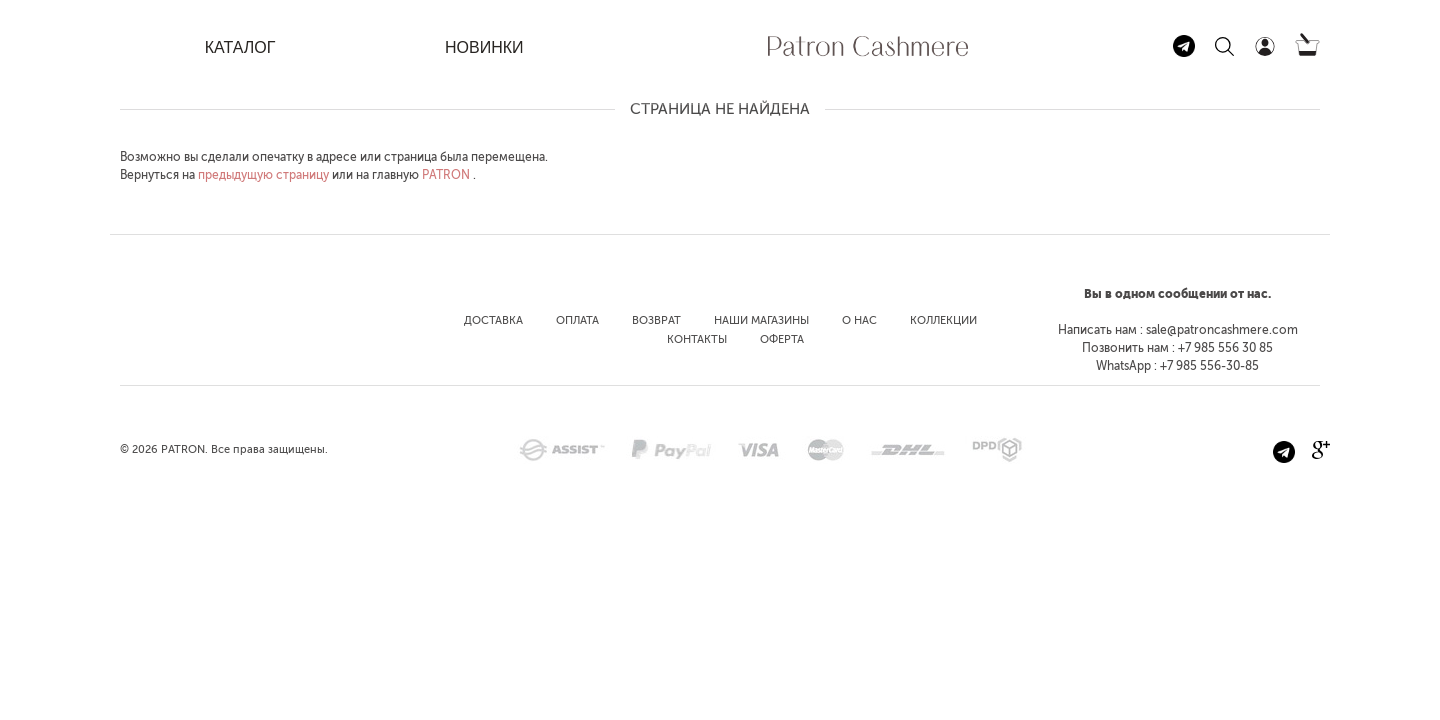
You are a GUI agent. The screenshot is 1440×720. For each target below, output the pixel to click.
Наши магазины (761, 320)
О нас (859, 320)
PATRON (446, 175)
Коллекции (943, 320)
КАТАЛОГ (240, 47)
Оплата (577, 320)
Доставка (493, 320)
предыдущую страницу (263, 175)
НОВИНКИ (484, 47)
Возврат (656, 320)
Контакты (697, 339)
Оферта (782, 339)
